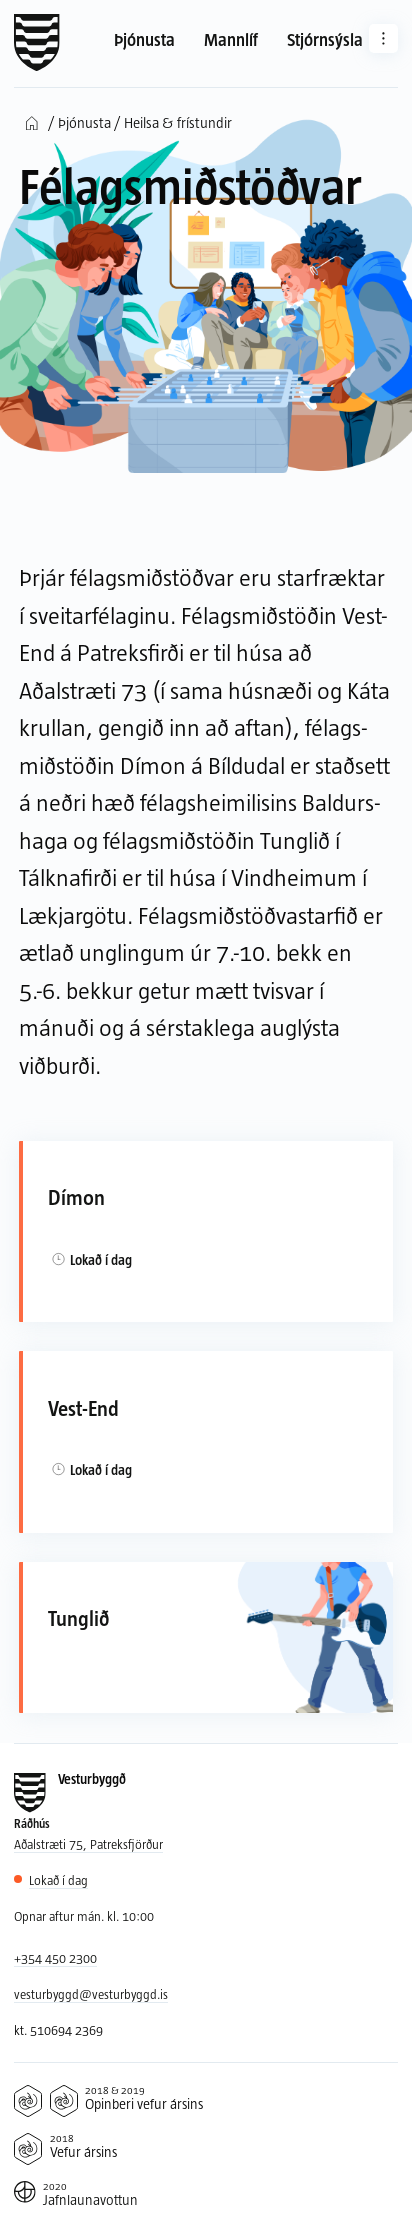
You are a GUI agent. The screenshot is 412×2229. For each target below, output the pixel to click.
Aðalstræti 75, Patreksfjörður (88, 1844)
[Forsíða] (37, 43)
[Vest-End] (205, 1442)
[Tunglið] (205, 1638)
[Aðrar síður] (383, 38)
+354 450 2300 (55, 1958)
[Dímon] (205, 1232)
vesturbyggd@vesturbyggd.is (91, 1994)
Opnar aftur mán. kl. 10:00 (84, 1916)
